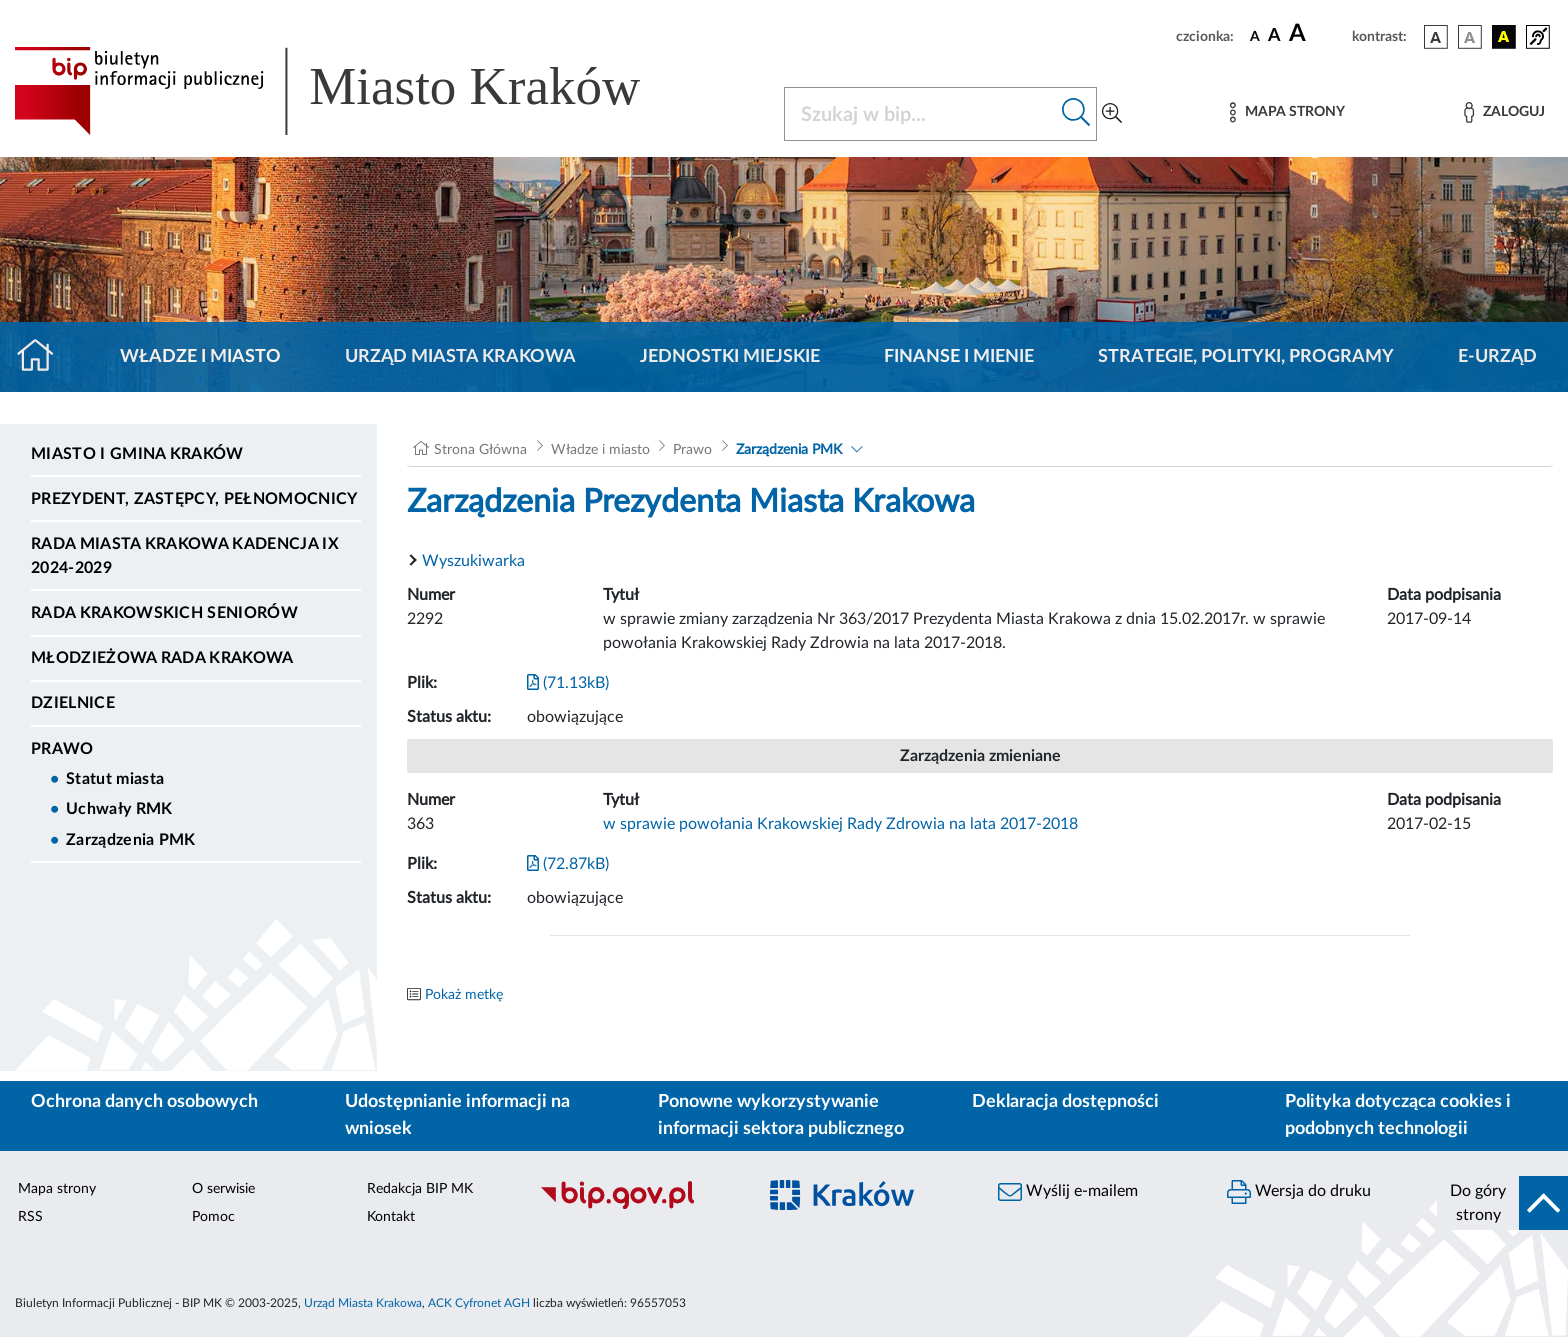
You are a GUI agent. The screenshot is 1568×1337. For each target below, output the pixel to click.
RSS (30, 1217)
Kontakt (391, 1217)
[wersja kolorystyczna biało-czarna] (1470, 37)
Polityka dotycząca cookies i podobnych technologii (1398, 1115)
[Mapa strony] (1287, 112)
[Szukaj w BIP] (920, 114)
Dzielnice (73, 703)
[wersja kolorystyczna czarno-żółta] (1504, 37)
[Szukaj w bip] (1076, 114)
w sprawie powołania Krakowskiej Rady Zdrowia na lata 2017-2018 (840, 824)
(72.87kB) (568, 864)
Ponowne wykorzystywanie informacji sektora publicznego (781, 1115)
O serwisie (223, 1189)
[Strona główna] (43, 357)
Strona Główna (480, 450)
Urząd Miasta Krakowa (460, 357)
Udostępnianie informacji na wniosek (457, 1115)
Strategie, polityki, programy (1246, 357)
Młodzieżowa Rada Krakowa (162, 658)
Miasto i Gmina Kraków (137, 454)
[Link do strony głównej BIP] (356, 91)
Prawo (62, 749)
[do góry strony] (1502, 1203)
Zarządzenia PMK (131, 840)
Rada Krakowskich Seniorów (164, 613)
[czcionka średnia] (1274, 36)
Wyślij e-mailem (1068, 1192)
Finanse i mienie (959, 357)
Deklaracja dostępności (1065, 1102)
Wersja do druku (1299, 1192)
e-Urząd (1497, 357)
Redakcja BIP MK (420, 1189)
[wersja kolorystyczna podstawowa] (1436, 37)
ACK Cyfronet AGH (479, 1303)
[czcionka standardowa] (1255, 36)
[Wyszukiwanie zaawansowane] (1112, 114)
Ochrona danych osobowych (144, 1102)
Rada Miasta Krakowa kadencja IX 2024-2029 (185, 556)
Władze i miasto (200, 357)
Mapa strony (57, 1189)
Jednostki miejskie (730, 357)
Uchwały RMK (119, 809)
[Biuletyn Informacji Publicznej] (637, 1206)
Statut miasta (115, 779)
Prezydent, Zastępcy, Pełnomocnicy (194, 499)
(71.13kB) (568, 683)
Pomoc (213, 1217)
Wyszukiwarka (473, 561)
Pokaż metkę (464, 995)
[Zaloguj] (1504, 112)
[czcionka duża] (1317, 34)
